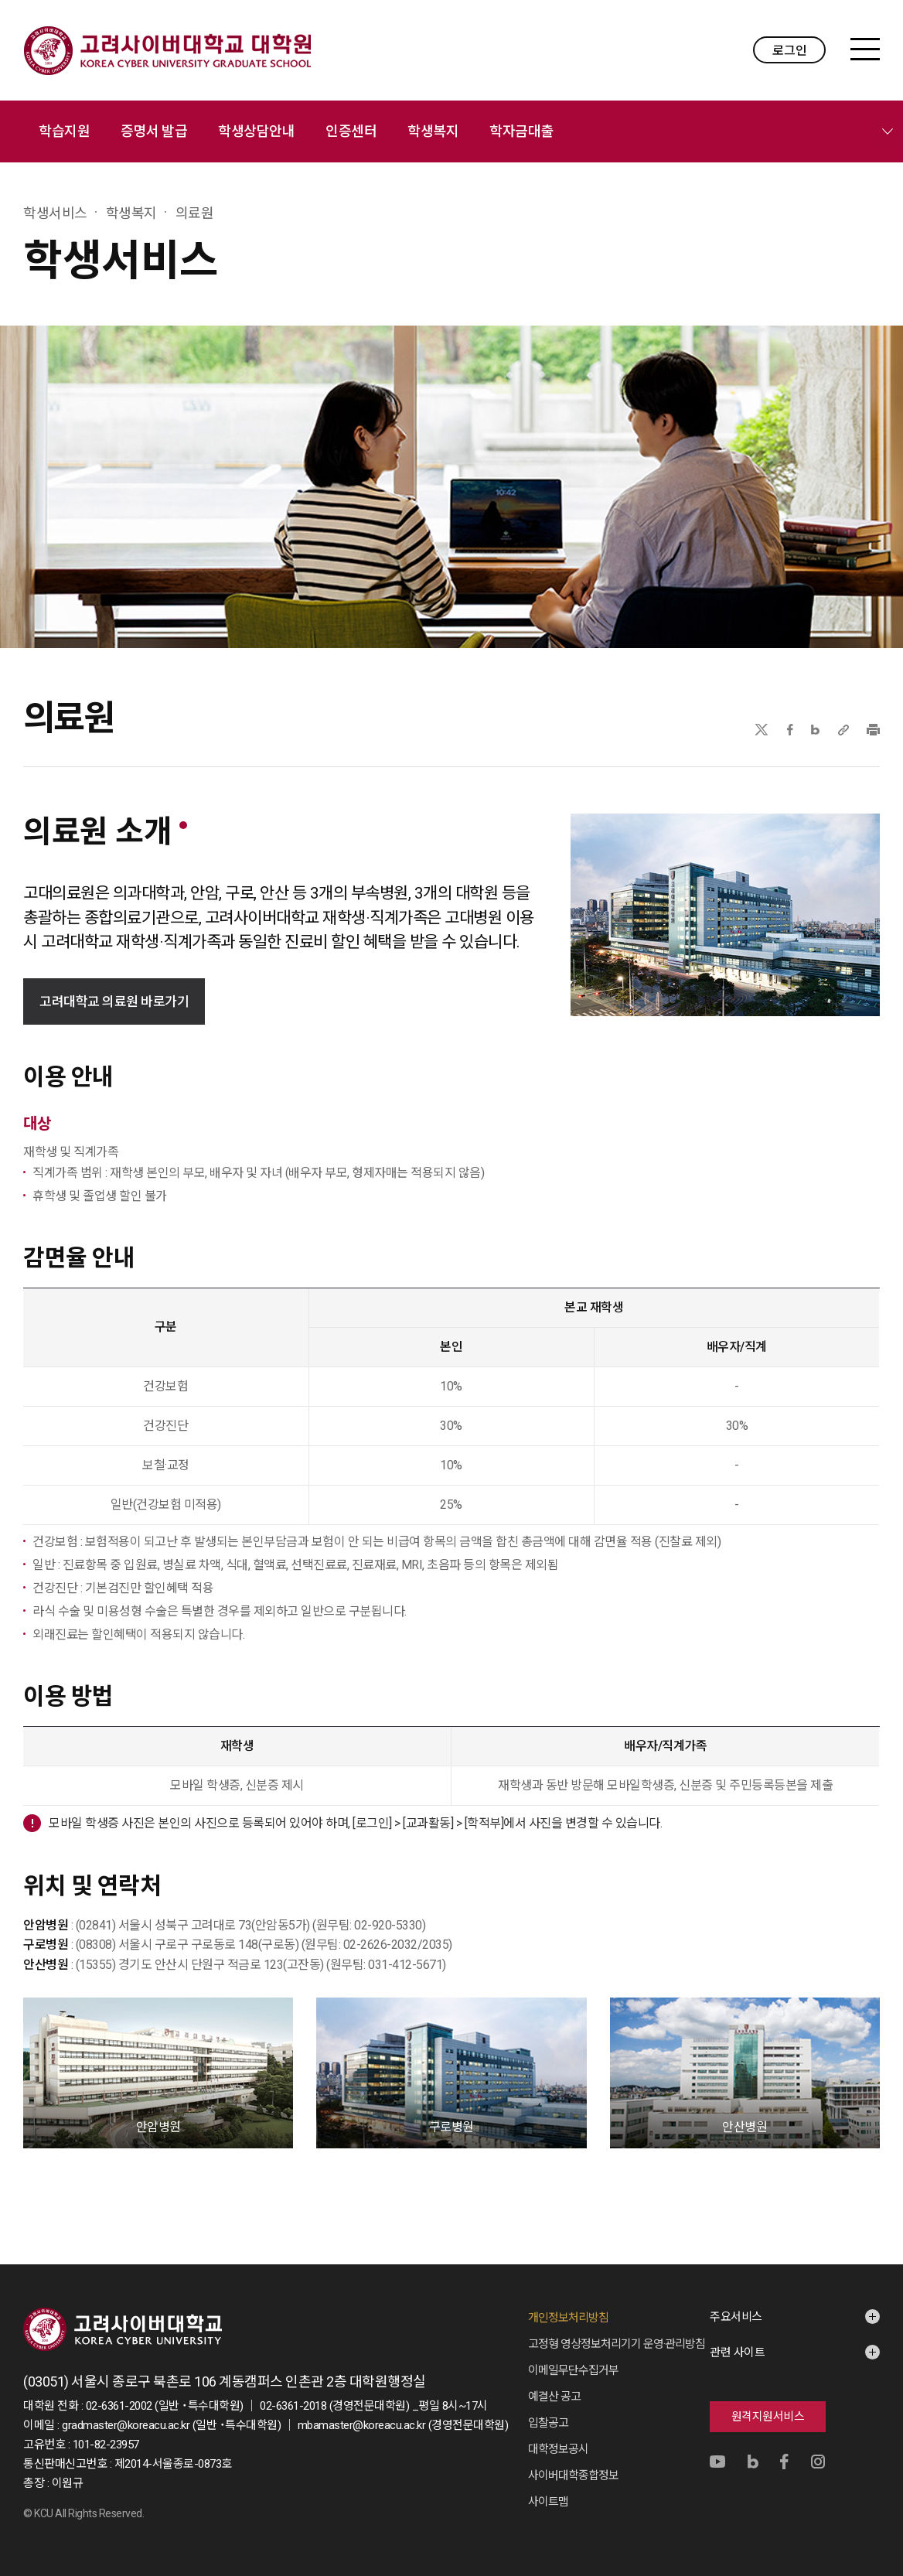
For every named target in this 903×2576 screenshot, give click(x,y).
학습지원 (64, 131)
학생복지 (432, 131)
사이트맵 (548, 2502)
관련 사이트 (737, 2352)
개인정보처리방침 (568, 2318)
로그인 (789, 50)
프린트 (873, 729)
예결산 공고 (554, 2397)
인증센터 (351, 131)
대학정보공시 (558, 2449)
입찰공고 (548, 2423)
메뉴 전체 (887, 131)
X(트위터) (761, 729)
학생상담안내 (256, 131)
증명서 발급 (154, 131)
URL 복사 (843, 729)
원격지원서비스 (768, 2417)
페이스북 (790, 729)
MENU (865, 49)
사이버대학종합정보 (573, 2475)
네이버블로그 (815, 729)
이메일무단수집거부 (573, 2370)
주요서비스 (736, 2317)
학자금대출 (521, 131)
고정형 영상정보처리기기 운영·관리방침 (616, 2344)
